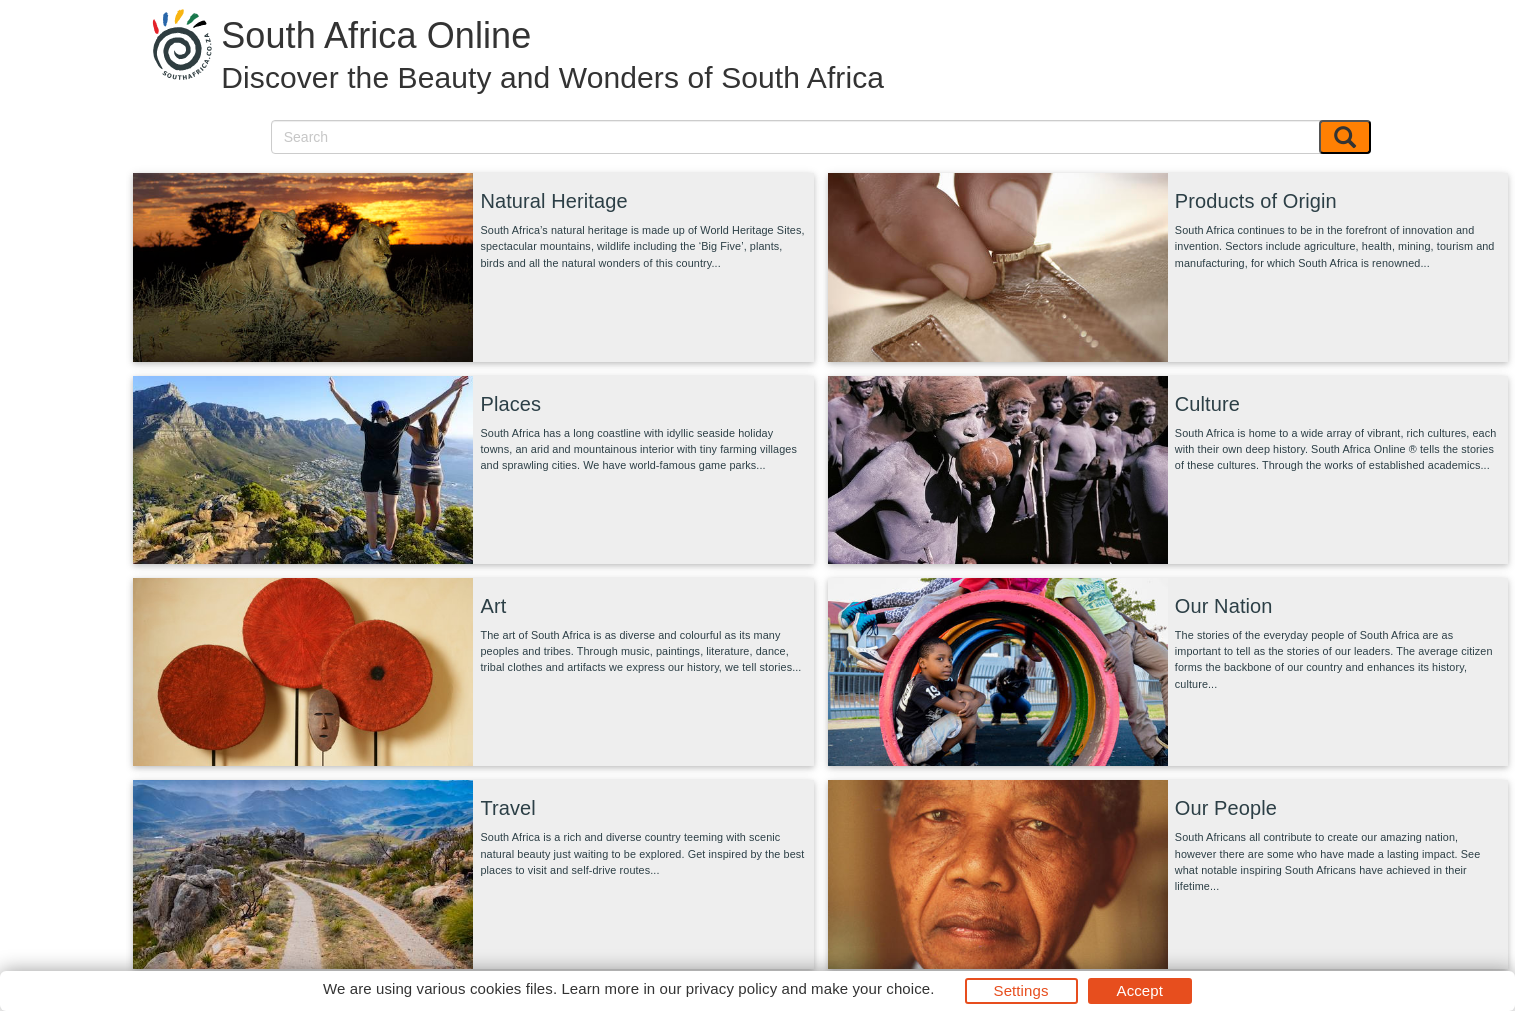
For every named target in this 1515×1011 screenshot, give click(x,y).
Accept (1140, 990)
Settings (1021, 990)
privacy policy (731, 988)
